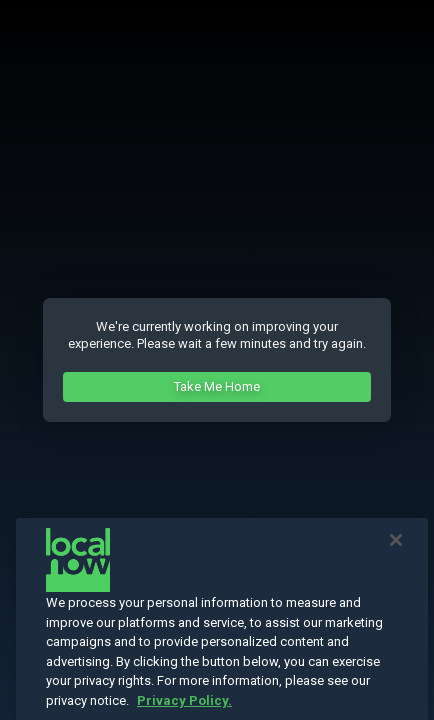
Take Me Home (217, 386)
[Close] (396, 553)
